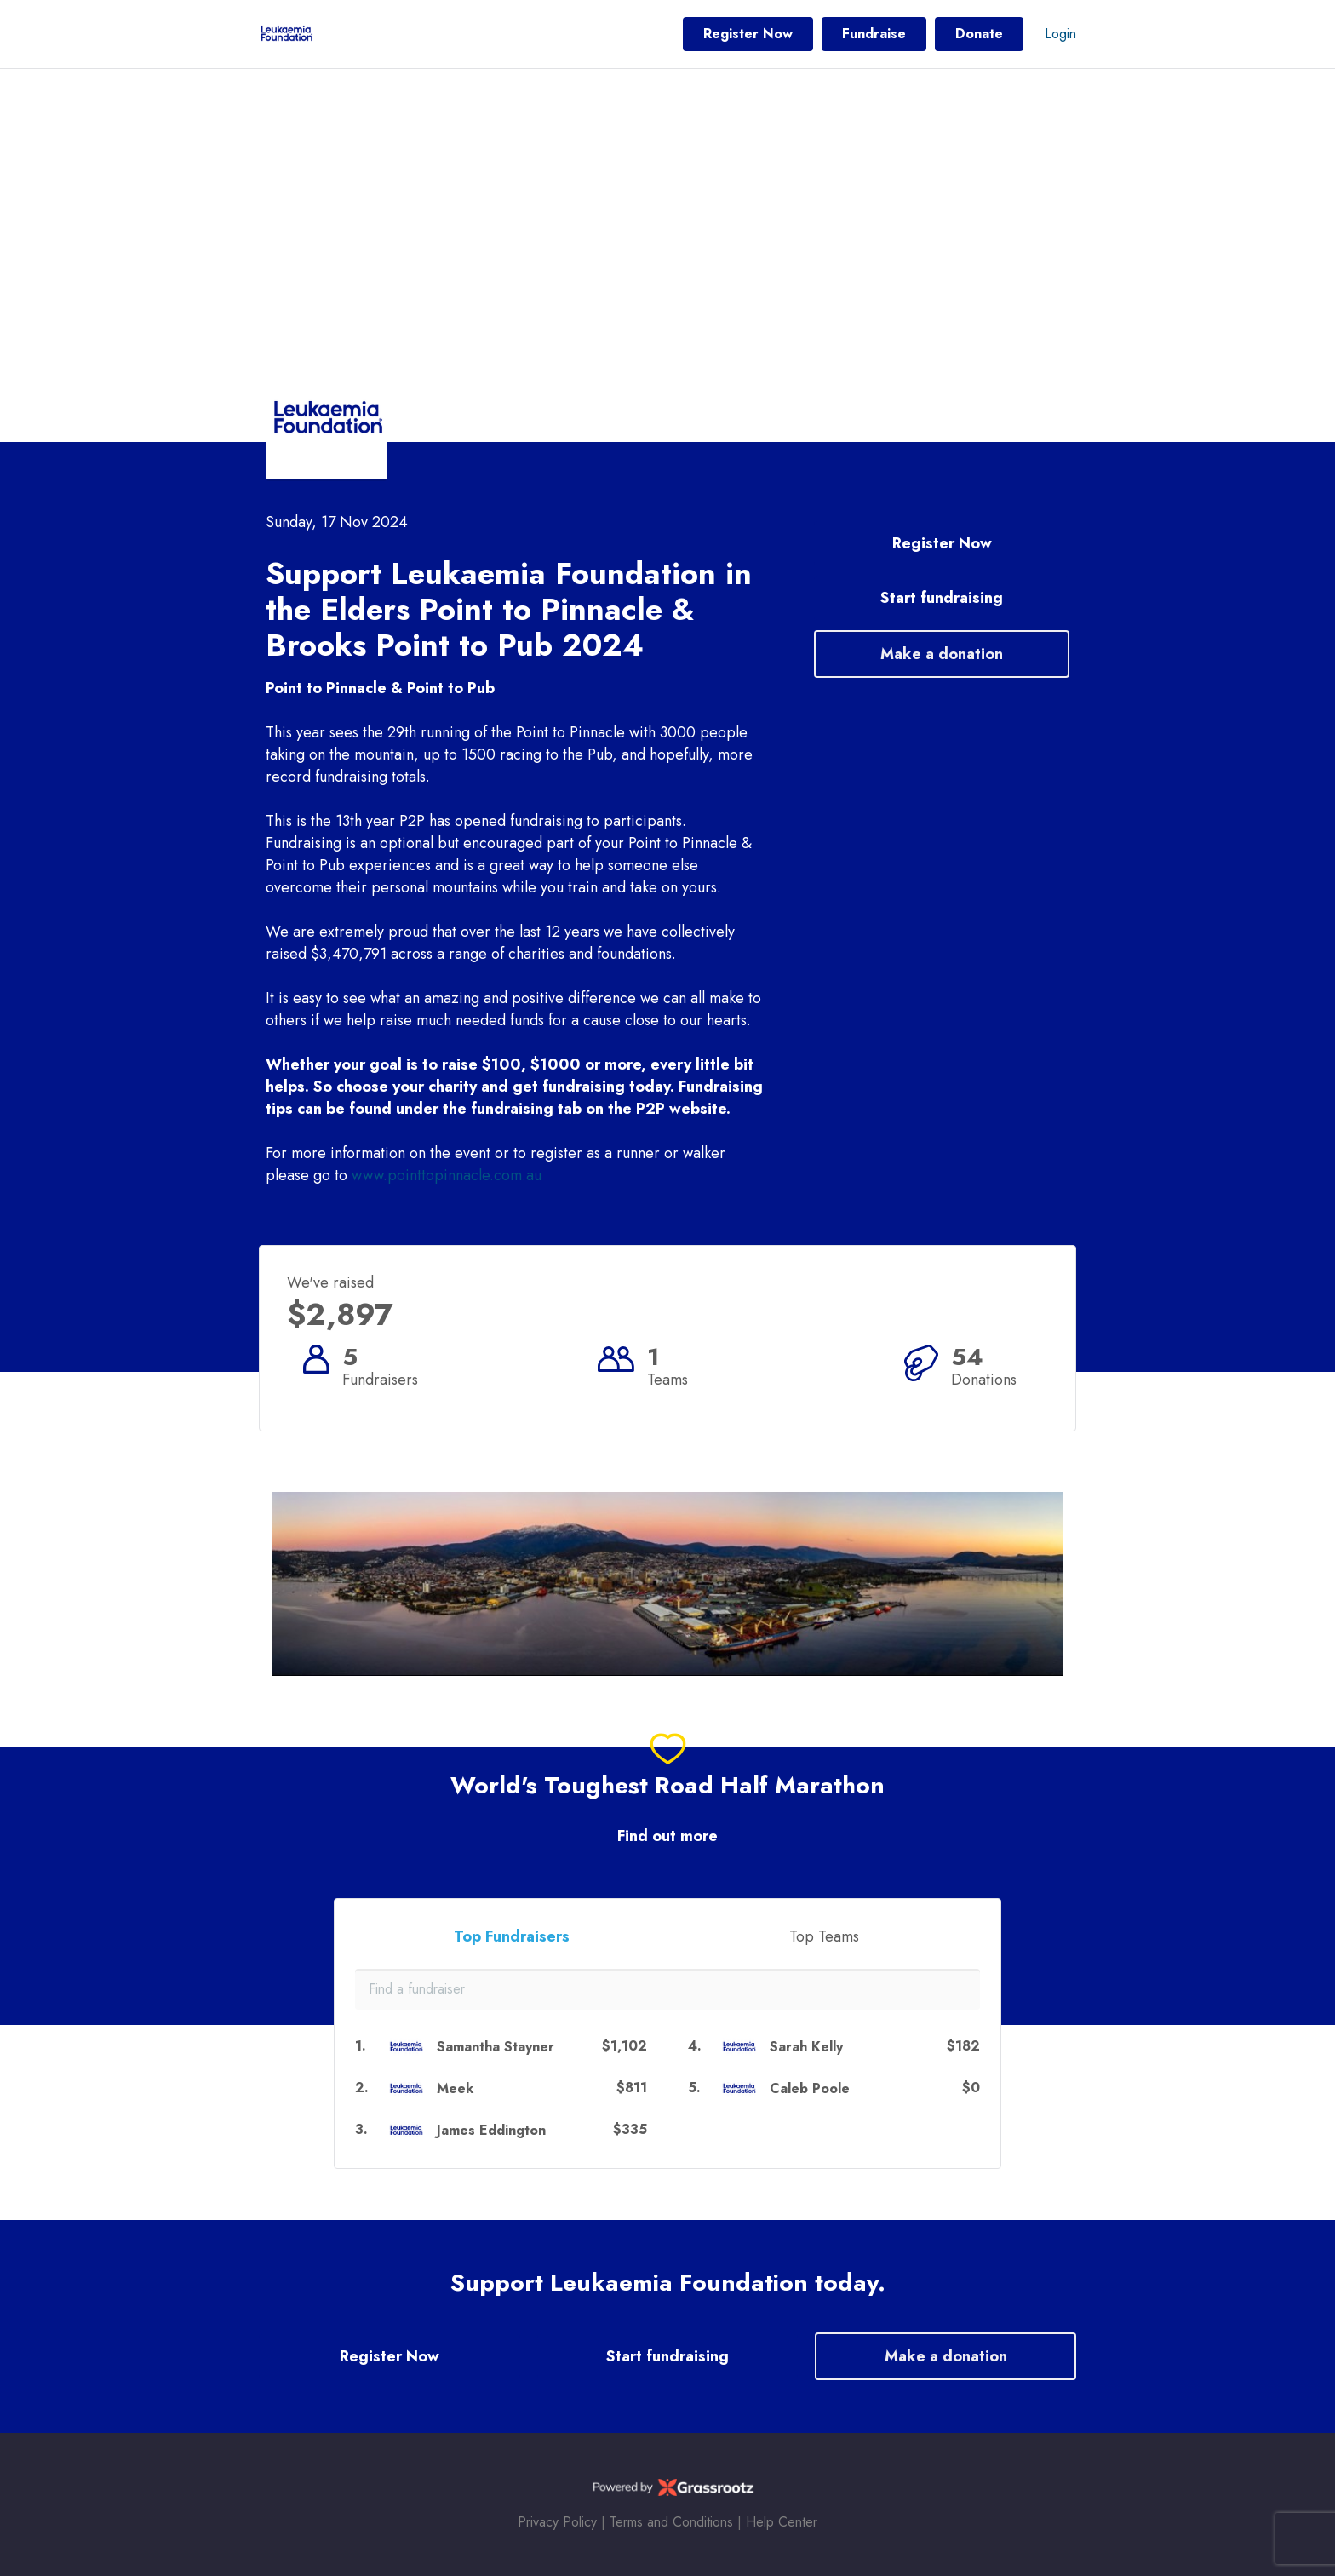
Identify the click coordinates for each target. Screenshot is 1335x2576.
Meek (455, 2088)
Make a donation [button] (941, 654)
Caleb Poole (810, 2088)
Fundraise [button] (874, 33)
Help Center (781, 2522)
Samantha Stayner (495, 2047)
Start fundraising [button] (941, 598)
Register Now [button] (748, 33)
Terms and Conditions (671, 2522)
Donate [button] (979, 33)
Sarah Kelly (806, 2047)
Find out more (667, 1836)
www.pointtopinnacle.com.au (446, 1175)
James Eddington (491, 2130)
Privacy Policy (557, 2522)
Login (1060, 33)
